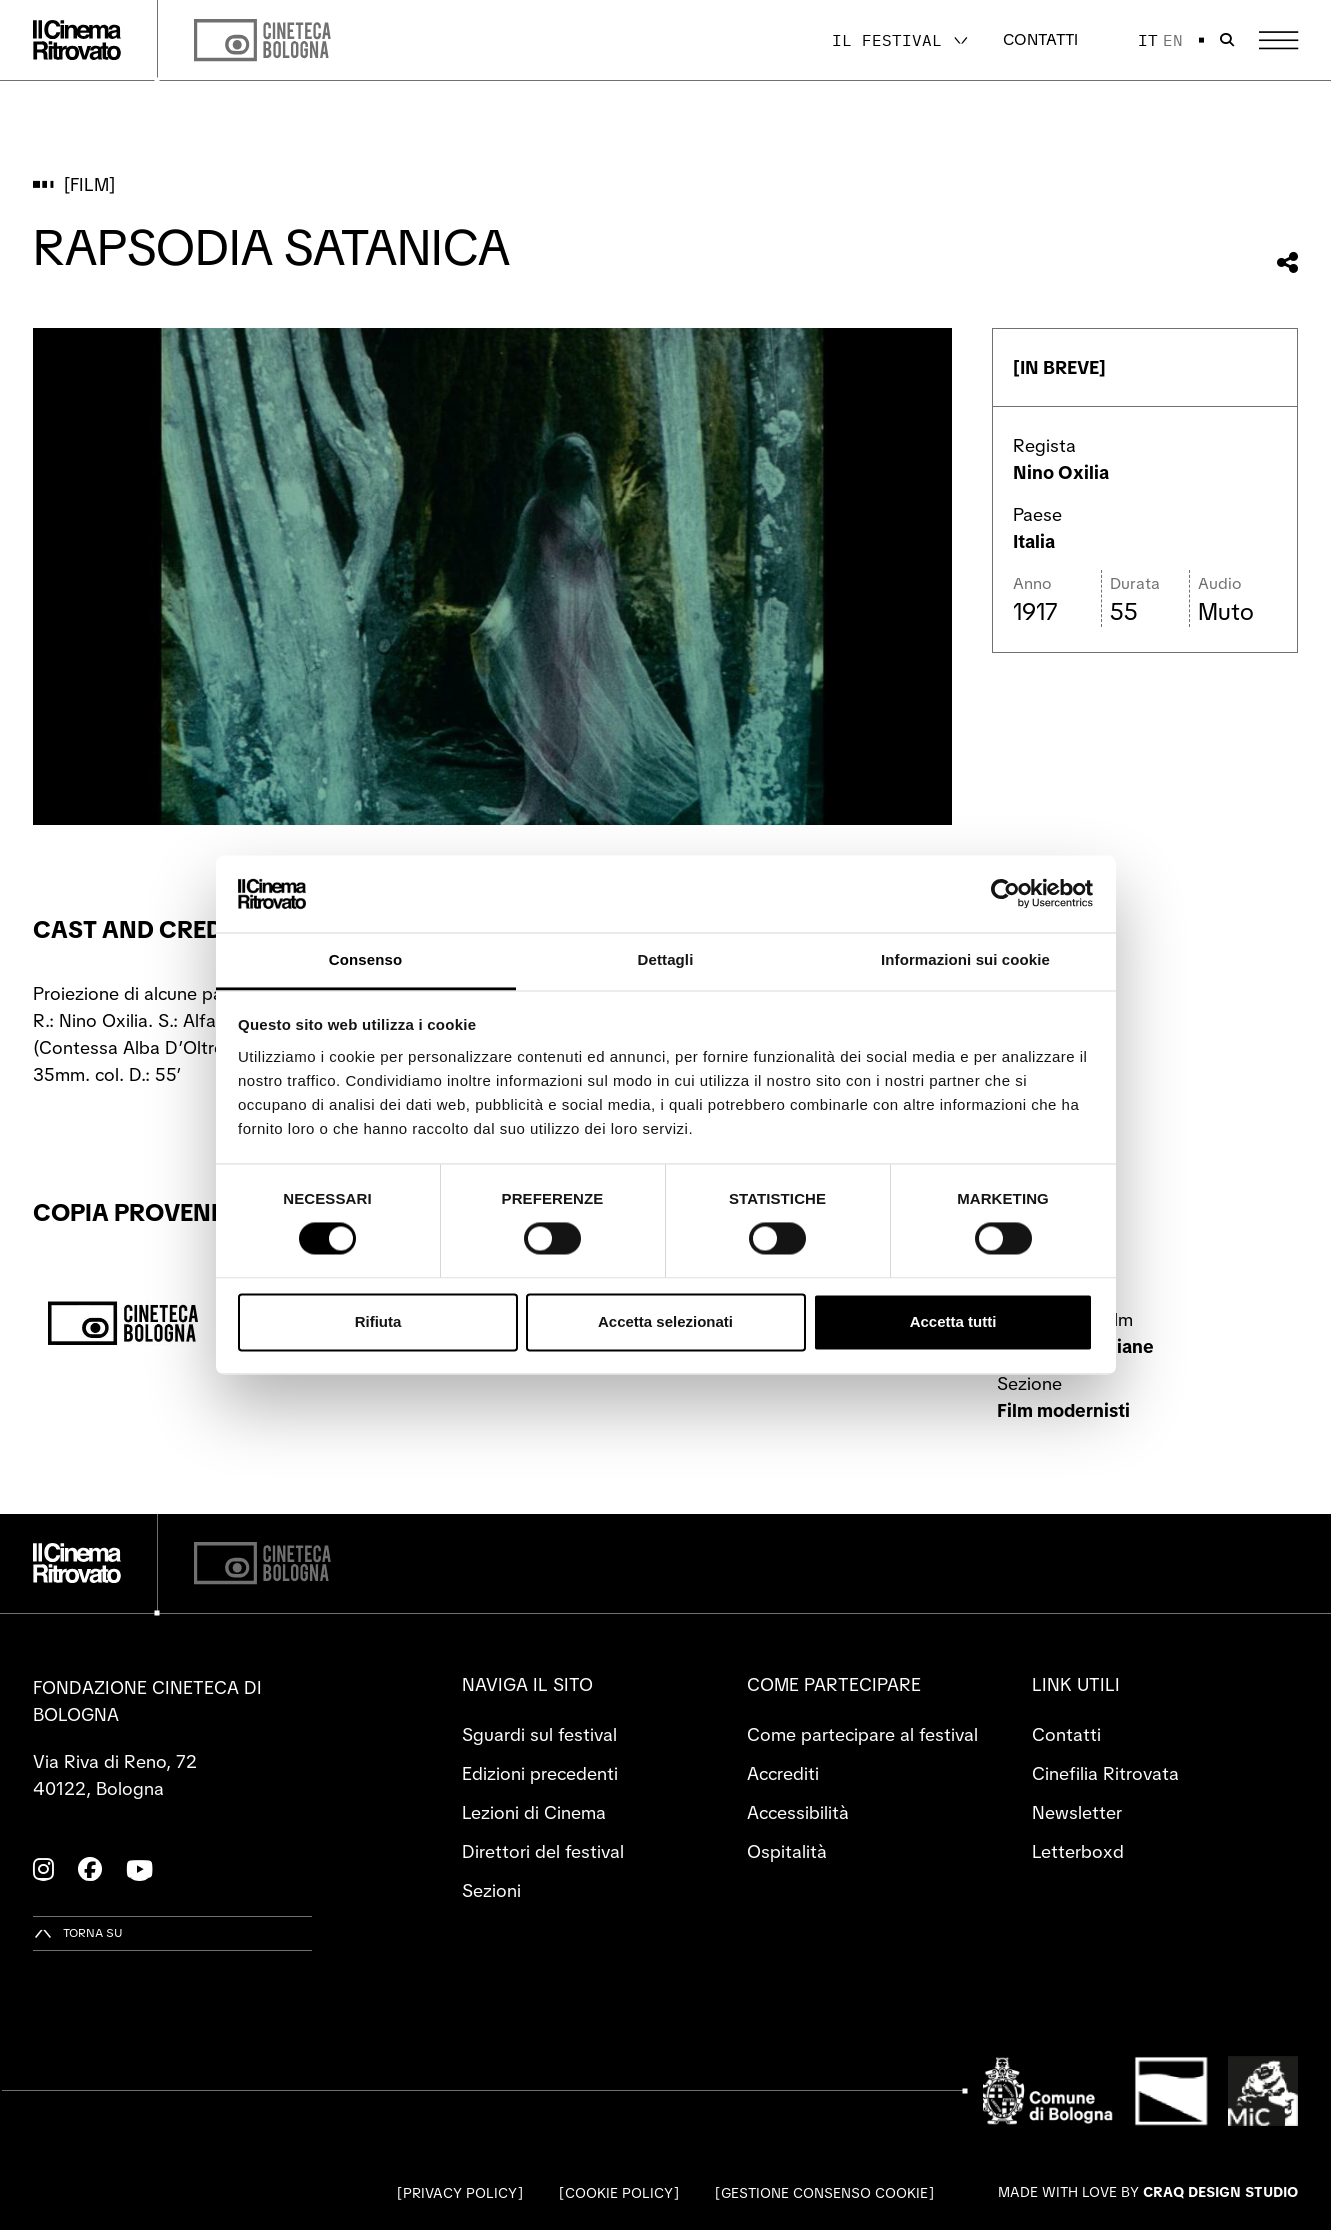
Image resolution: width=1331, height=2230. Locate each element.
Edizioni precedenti (540, 1773)
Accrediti (783, 1773)
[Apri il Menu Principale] (1278, 40)
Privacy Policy (460, 2193)
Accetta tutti (953, 1321)
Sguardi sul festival (539, 1734)
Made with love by (1148, 2192)
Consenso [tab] (365, 959)
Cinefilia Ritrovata (1105, 1773)
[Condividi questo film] (1287, 262)
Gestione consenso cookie (824, 2193)
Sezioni (491, 1890)
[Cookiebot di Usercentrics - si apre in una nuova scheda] (1005, 894)
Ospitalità (787, 1851)
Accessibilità (798, 1812)
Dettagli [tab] (666, 959)
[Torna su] (78, 1933)
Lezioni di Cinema (534, 1812)
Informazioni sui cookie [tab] (965, 959)
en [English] (1173, 40)
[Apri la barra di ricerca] (1227, 40)
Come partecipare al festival (862, 1734)
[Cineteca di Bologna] (262, 1563)
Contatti (1040, 39)
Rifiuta (378, 1321)
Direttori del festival (543, 1851)
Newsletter (1077, 1812)
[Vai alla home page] (77, 40)
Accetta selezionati (665, 1321)
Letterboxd (1078, 1851)
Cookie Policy (619, 2193)
